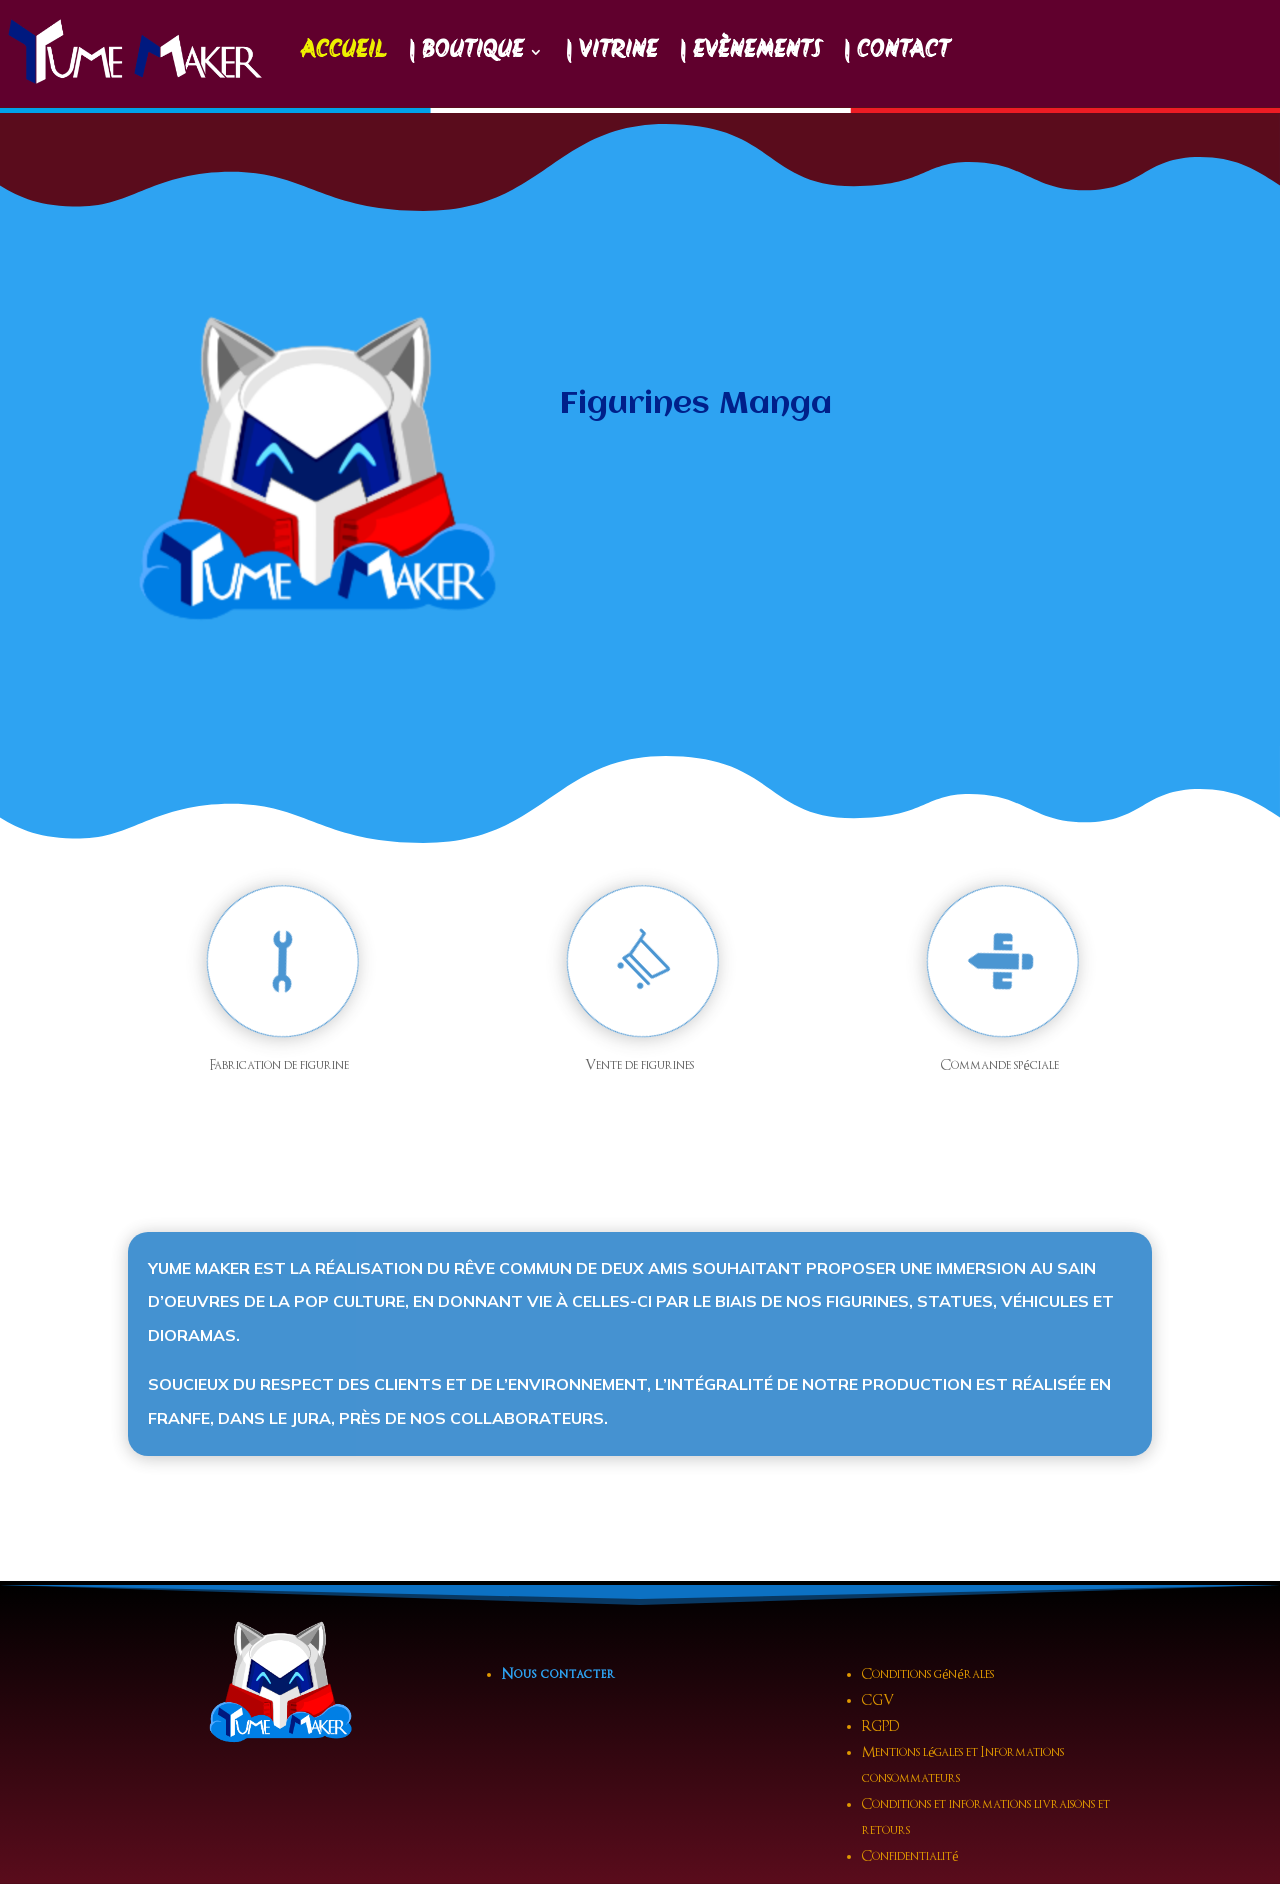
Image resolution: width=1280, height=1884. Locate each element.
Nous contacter (559, 1674)
